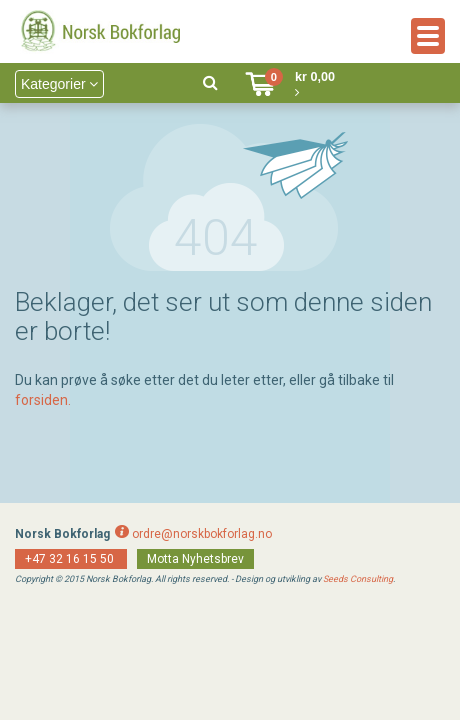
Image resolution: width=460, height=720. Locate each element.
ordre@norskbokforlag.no (202, 534)
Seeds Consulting (358, 579)
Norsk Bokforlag (62, 534)
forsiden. (43, 400)
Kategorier (59, 84)
